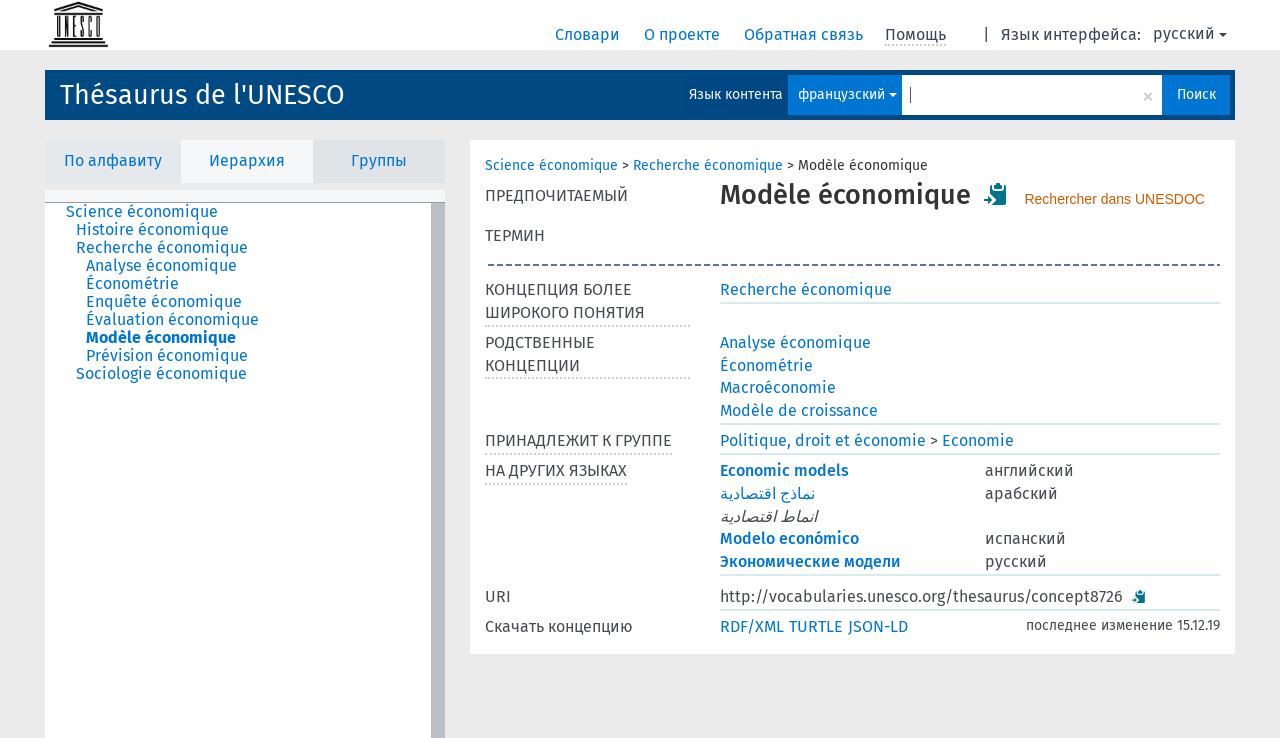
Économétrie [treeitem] (132, 284)
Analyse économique (795, 342)
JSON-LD (878, 626)
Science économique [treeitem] (142, 212)
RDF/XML (752, 626)
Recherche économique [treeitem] (162, 248)
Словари (589, 34)
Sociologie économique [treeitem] (161, 374)
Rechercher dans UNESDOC (1114, 199)
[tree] (245, 470)
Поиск (1196, 94)
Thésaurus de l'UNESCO (202, 95)
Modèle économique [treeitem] (161, 338)
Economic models (784, 470)
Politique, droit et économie (823, 440)
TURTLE (816, 626)
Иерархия (247, 160)
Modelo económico (789, 538)
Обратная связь (805, 34)
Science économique (551, 165)
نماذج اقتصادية (767, 493)
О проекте (684, 34)
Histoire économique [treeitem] (152, 230)
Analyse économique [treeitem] (161, 266)
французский (847, 94)
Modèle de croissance (799, 410)
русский (1190, 33)
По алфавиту (113, 160)
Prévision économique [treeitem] (167, 356)
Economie (978, 440)
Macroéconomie (778, 387)
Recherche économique (708, 165)
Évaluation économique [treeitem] (172, 320)
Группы (379, 160)
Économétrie (766, 365)
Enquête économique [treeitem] (164, 302)
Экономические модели (810, 561)
